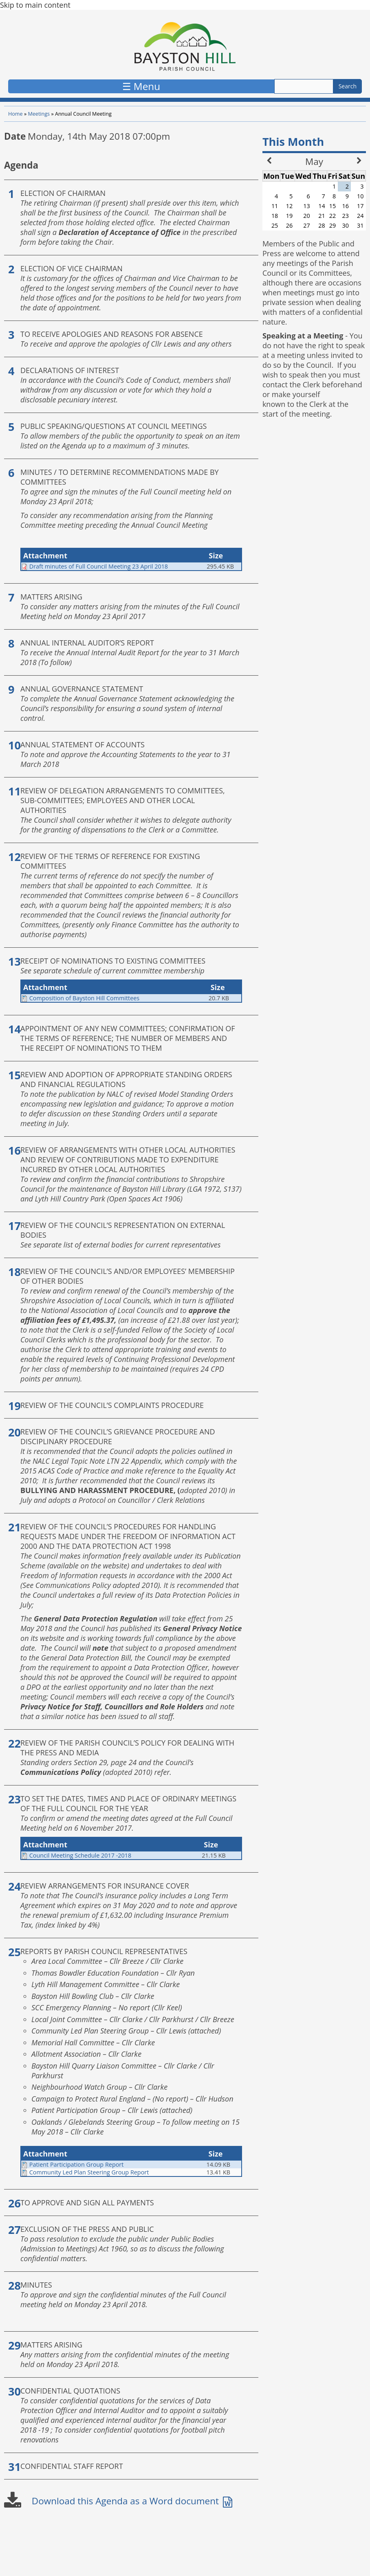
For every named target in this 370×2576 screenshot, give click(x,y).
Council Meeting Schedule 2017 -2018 (80, 1855)
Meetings (39, 113)
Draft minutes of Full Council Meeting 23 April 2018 (98, 566)
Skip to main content (35, 5)
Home (15, 113)
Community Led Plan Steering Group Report (89, 2172)
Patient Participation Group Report (76, 2164)
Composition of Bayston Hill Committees (84, 998)
